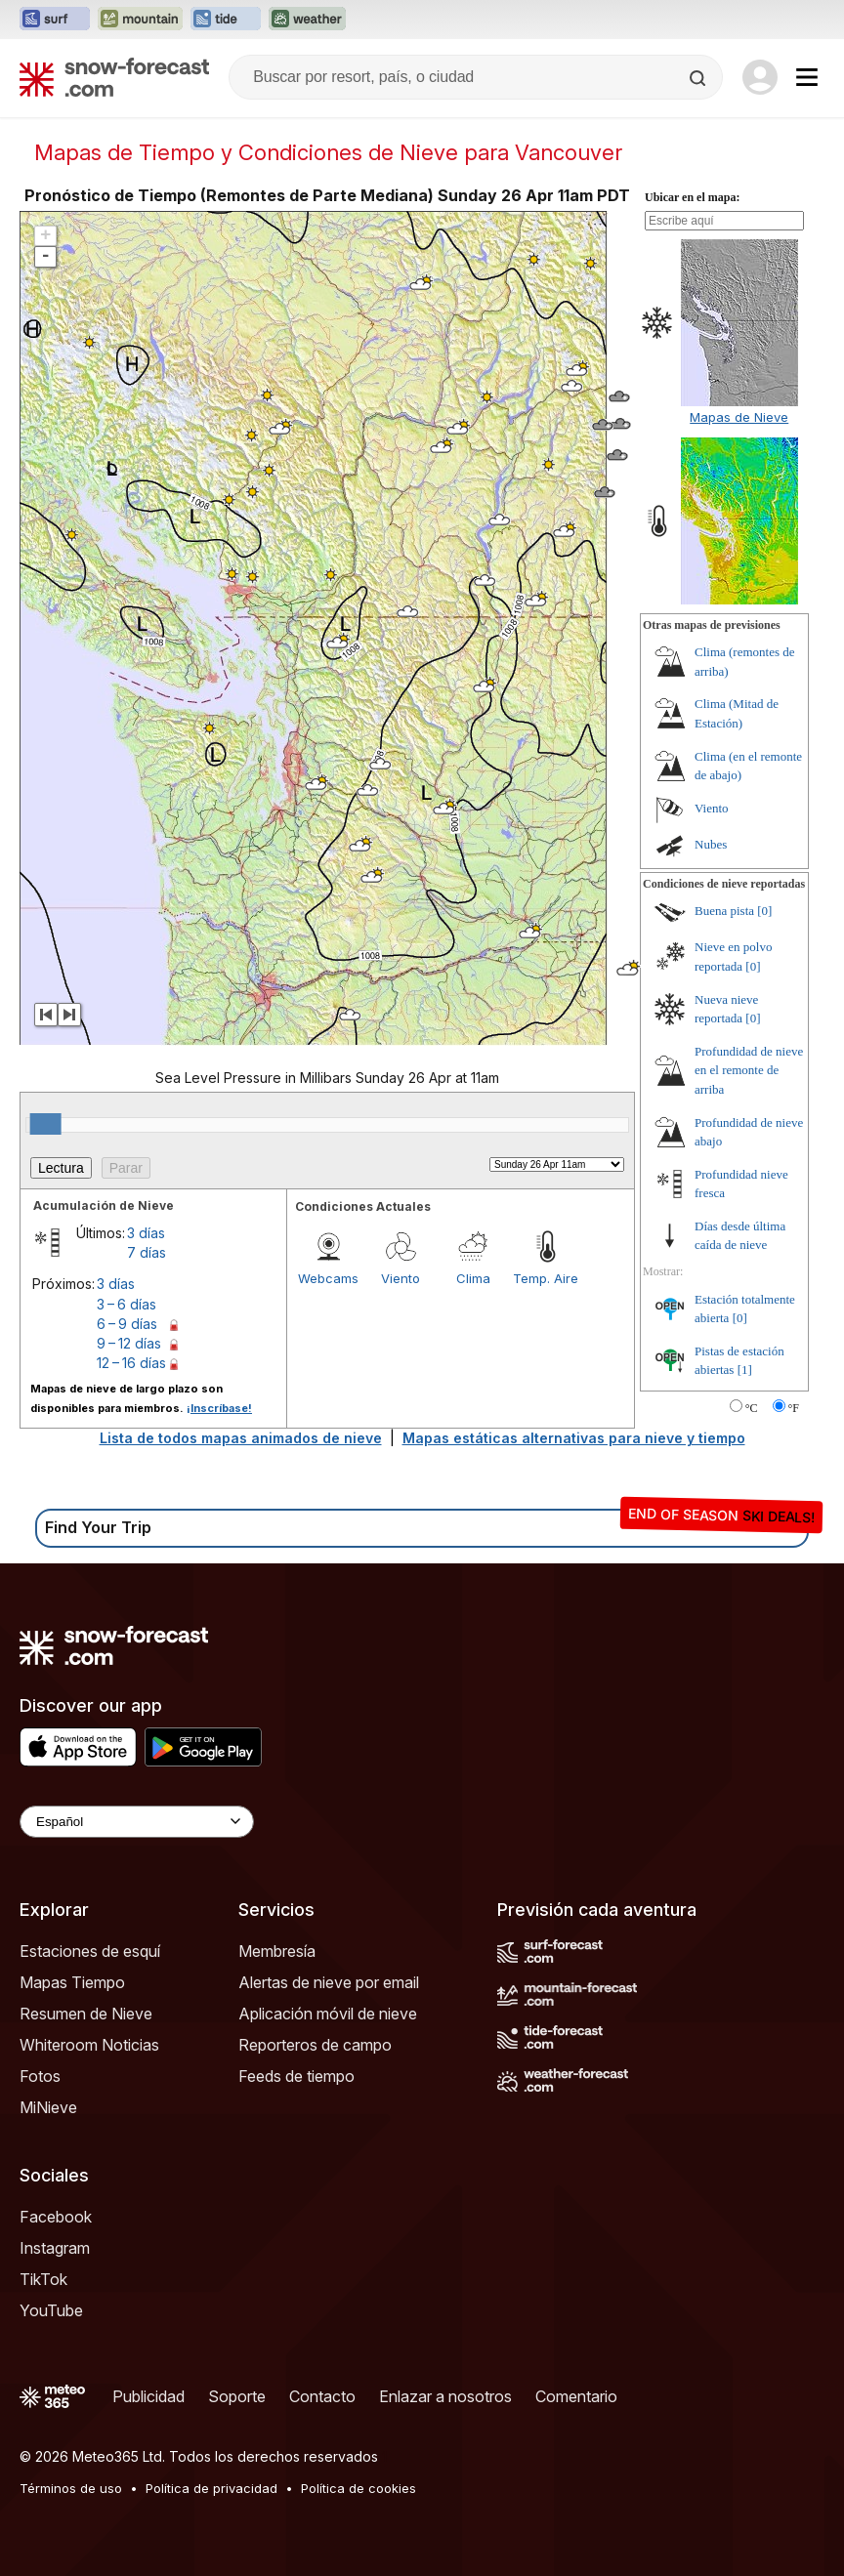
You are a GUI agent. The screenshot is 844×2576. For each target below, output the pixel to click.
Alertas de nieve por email (328, 1982)
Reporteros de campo (315, 2045)
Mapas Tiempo (72, 1982)
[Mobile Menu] (806, 77)
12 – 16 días (131, 1362)
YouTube (51, 2310)
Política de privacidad (211, 2488)
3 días (146, 1233)
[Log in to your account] (760, 77)
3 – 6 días (126, 1304)
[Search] (699, 78)
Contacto (322, 2396)
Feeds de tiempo (296, 2076)
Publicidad (148, 2396)
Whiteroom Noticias (89, 2045)
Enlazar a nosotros (445, 2396)
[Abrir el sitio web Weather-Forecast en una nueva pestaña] (307, 19)
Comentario (576, 2396)
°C (751, 1408)
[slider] (46, 1124)
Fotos (40, 2076)
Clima (473, 1278)
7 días (146, 1252)
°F (793, 1408)
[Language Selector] (137, 1822)
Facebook (56, 2216)
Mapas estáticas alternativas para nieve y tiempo (573, 1438)
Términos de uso (71, 2488)
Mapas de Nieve (739, 417)
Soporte (237, 2396)
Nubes (711, 844)
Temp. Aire (545, 1278)
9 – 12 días (129, 1343)
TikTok (43, 2279)
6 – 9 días (127, 1323)
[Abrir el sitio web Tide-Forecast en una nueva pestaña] (225, 19)
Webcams (328, 1278)
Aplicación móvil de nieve (327, 2013)
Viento (400, 1278)
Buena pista (724, 910)
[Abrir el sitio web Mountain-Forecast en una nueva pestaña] (140, 19)
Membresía (277, 1951)
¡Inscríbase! (219, 1408)
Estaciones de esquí (90, 1951)
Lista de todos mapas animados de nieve (241, 1438)
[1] (745, 1369)
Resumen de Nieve (86, 2013)
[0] (764, 910)
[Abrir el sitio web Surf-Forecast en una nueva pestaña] (55, 19)
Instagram (55, 2248)
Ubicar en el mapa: (692, 197)
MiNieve (48, 2107)
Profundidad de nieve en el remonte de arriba (749, 1070)
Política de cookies (358, 2488)
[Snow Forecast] (114, 77)
